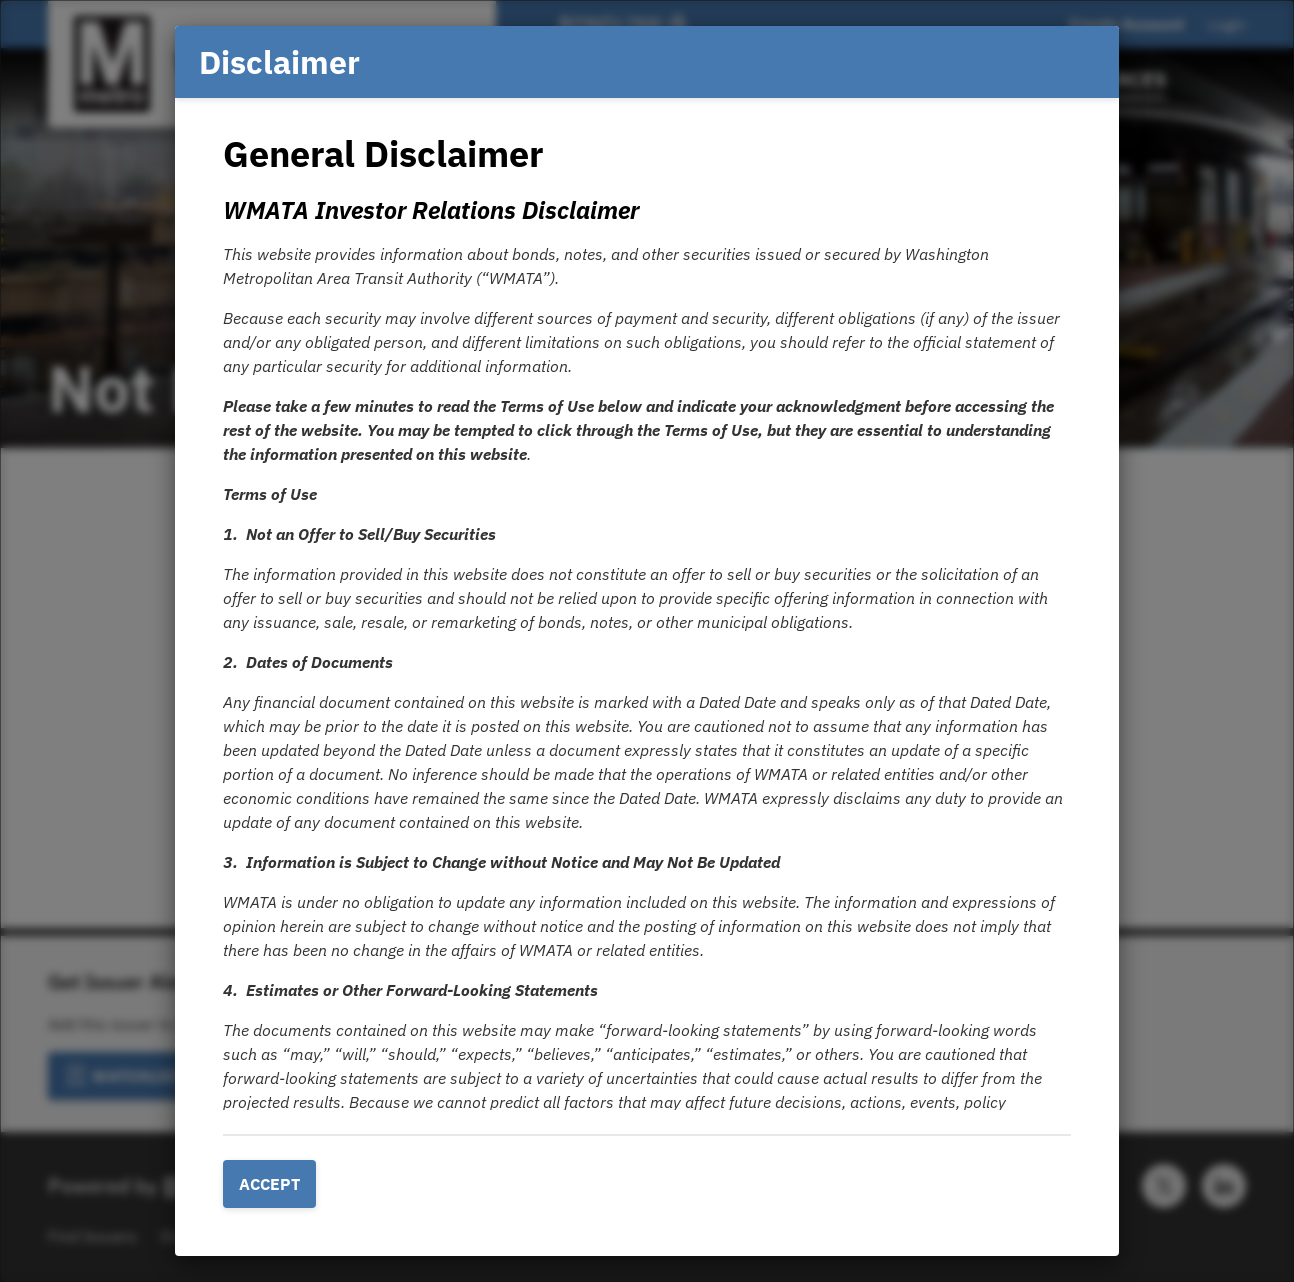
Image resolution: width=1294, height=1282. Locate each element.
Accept (269, 1184)
